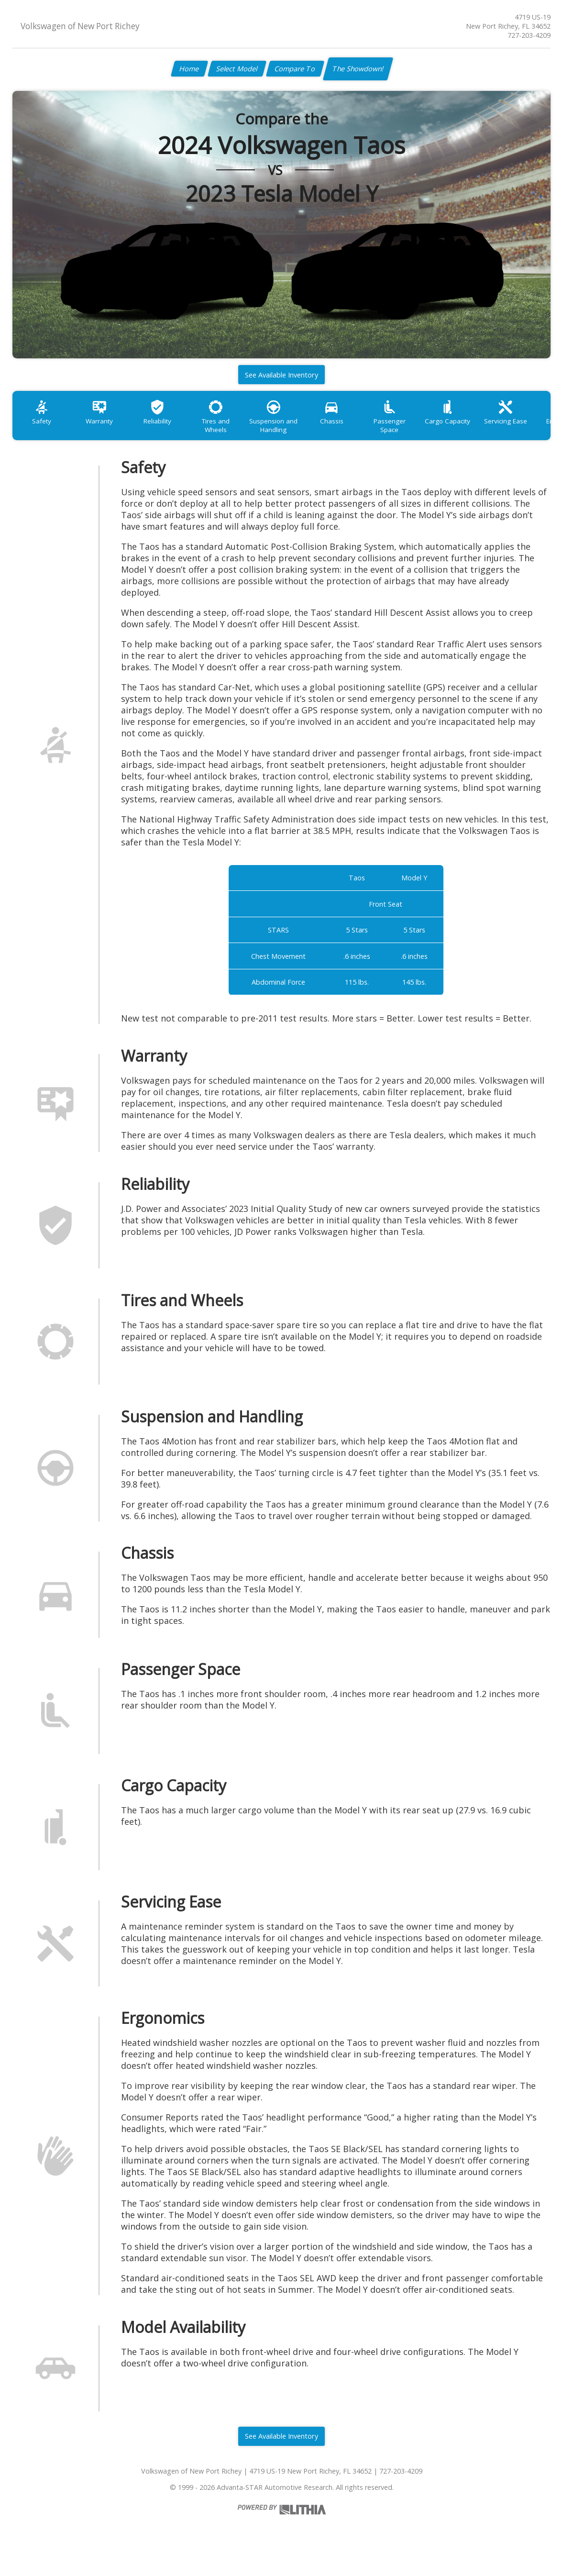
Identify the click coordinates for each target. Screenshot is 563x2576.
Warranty (105, 425)
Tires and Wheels (229, 425)
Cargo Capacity (477, 425)
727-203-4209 (529, 35)
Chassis (353, 425)
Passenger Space (415, 425)
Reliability (167, 425)
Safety (43, 425)
